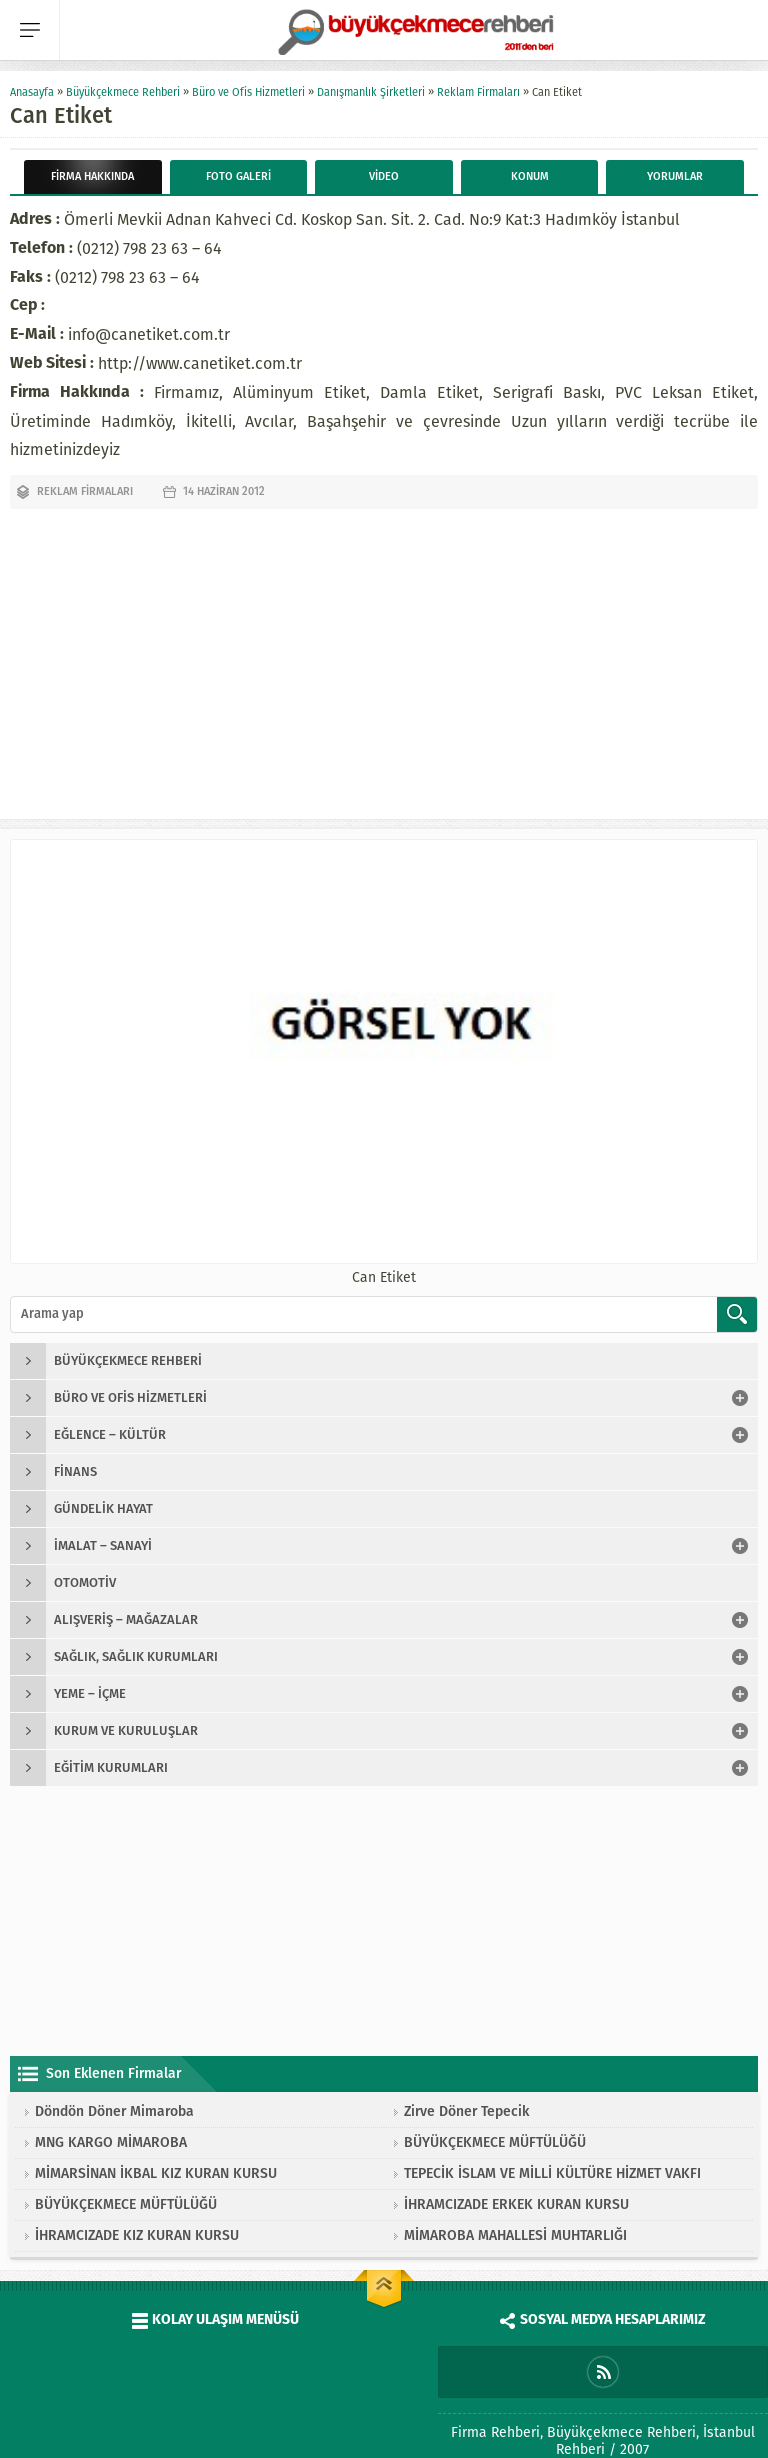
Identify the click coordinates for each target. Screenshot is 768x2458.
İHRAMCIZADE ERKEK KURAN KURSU (516, 2204)
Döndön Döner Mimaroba (114, 2111)
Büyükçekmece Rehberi (123, 92)
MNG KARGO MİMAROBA (111, 2142)
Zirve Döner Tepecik (466, 2111)
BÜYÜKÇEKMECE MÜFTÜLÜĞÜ (495, 2142)
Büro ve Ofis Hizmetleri (248, 92)
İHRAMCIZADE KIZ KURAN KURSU (137, 2235)
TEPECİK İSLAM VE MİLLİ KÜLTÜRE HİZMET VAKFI (552, 2173)
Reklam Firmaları (478, 92)
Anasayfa (32, 92)
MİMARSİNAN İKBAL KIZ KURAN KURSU (156, 2173)
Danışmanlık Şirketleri (371, 92)
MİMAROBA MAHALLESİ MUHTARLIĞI (515, 2235)
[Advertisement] (384, 659)
